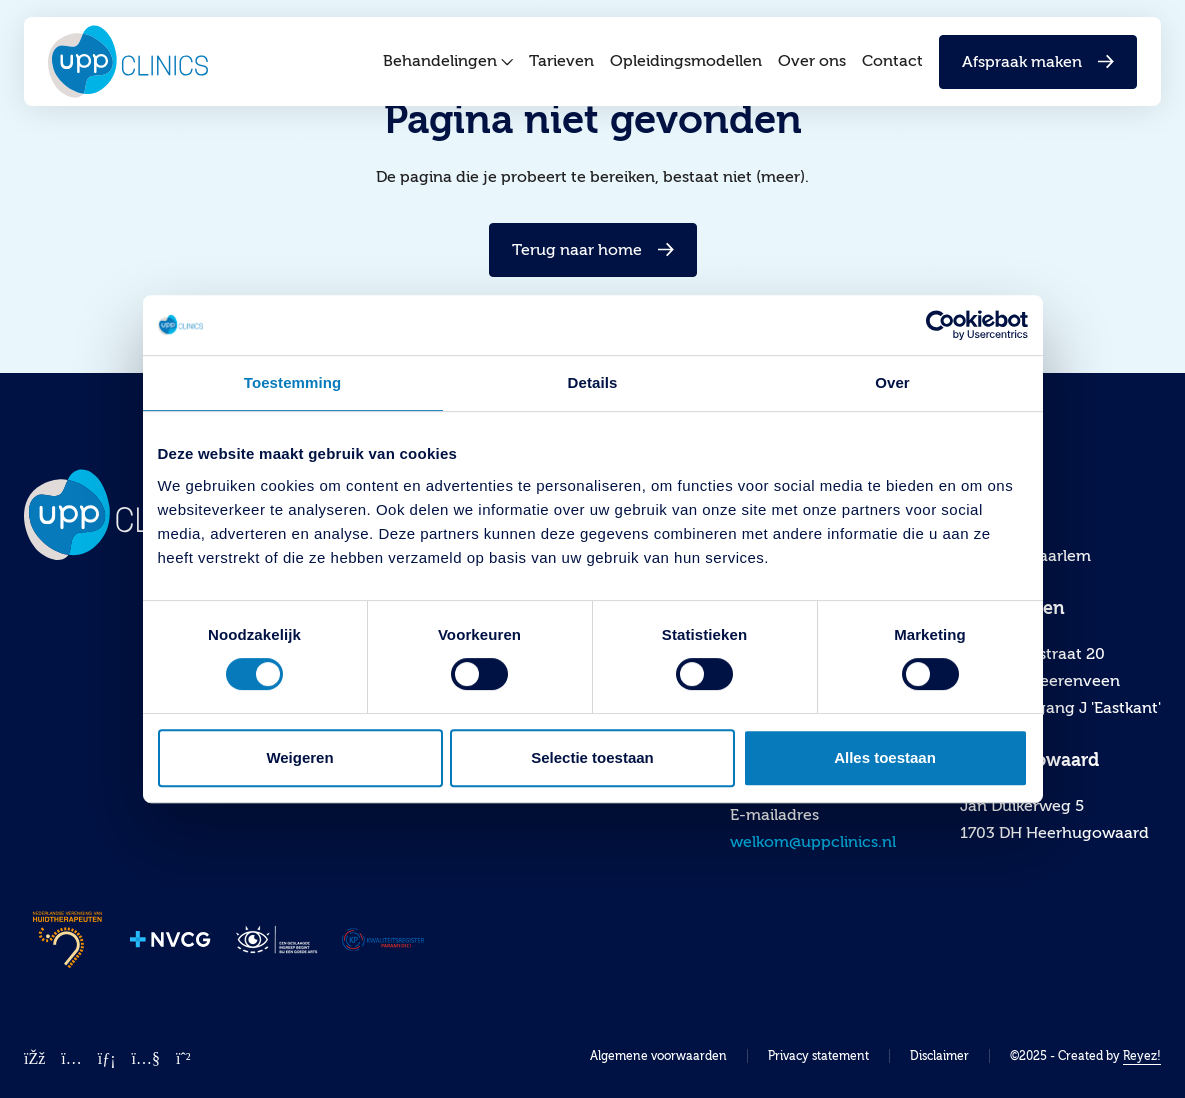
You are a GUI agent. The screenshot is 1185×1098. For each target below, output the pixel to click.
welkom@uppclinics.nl (813, 842)
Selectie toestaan (592, 757)
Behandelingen (448, 68)
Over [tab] (892, 382)
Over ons (812, 68)
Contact (892, 68)
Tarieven (561, 68)
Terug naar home (593, 250)
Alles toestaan (885, 757)
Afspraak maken (1038, 68)
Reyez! (1142, 1056)
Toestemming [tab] (293, 382)
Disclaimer (939, 1056)
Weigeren (299, 757)
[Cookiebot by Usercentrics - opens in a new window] (940, 325)
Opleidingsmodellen (686, 68)
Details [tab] (593, 382)
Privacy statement (818, 1056)
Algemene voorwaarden (658, 1056)
